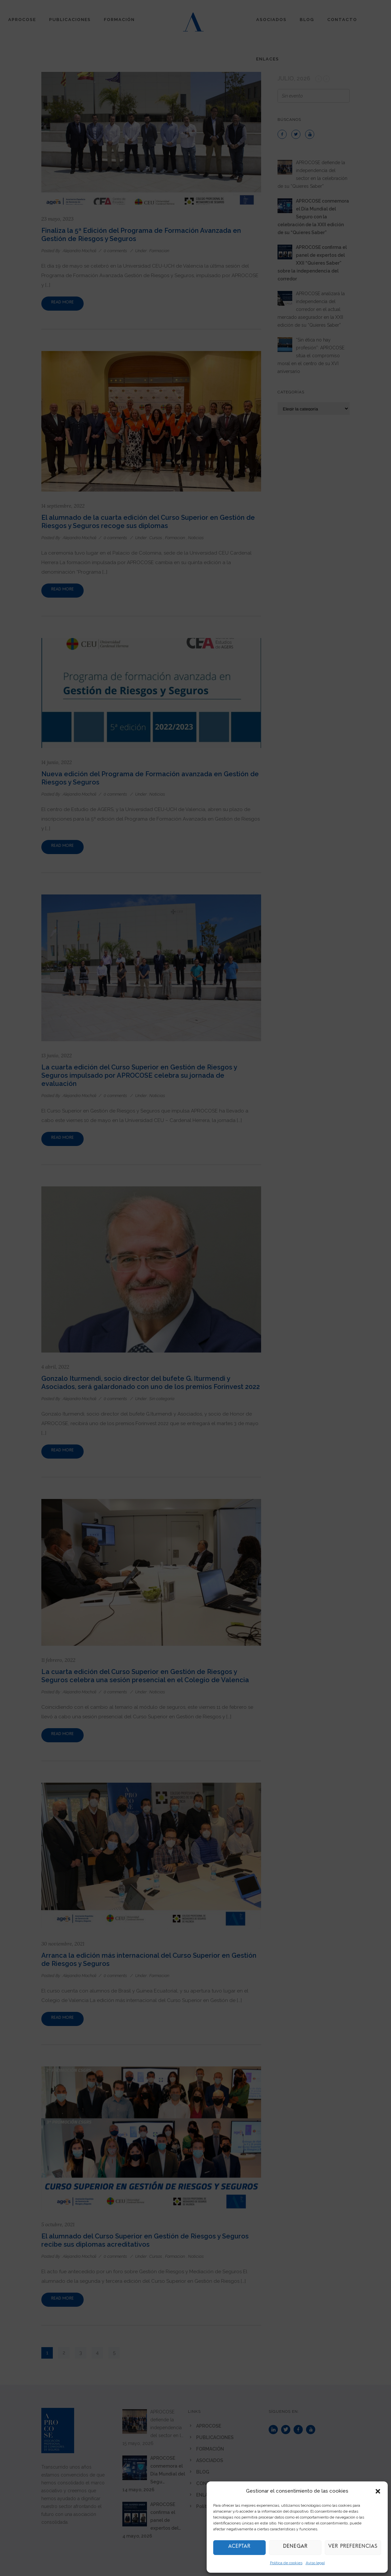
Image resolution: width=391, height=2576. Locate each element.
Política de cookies (286, 2563)
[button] (378, 2491)
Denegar (295, 2547)
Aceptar (239, 2547)
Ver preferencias (353, 2547)
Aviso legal (315, 2563)
